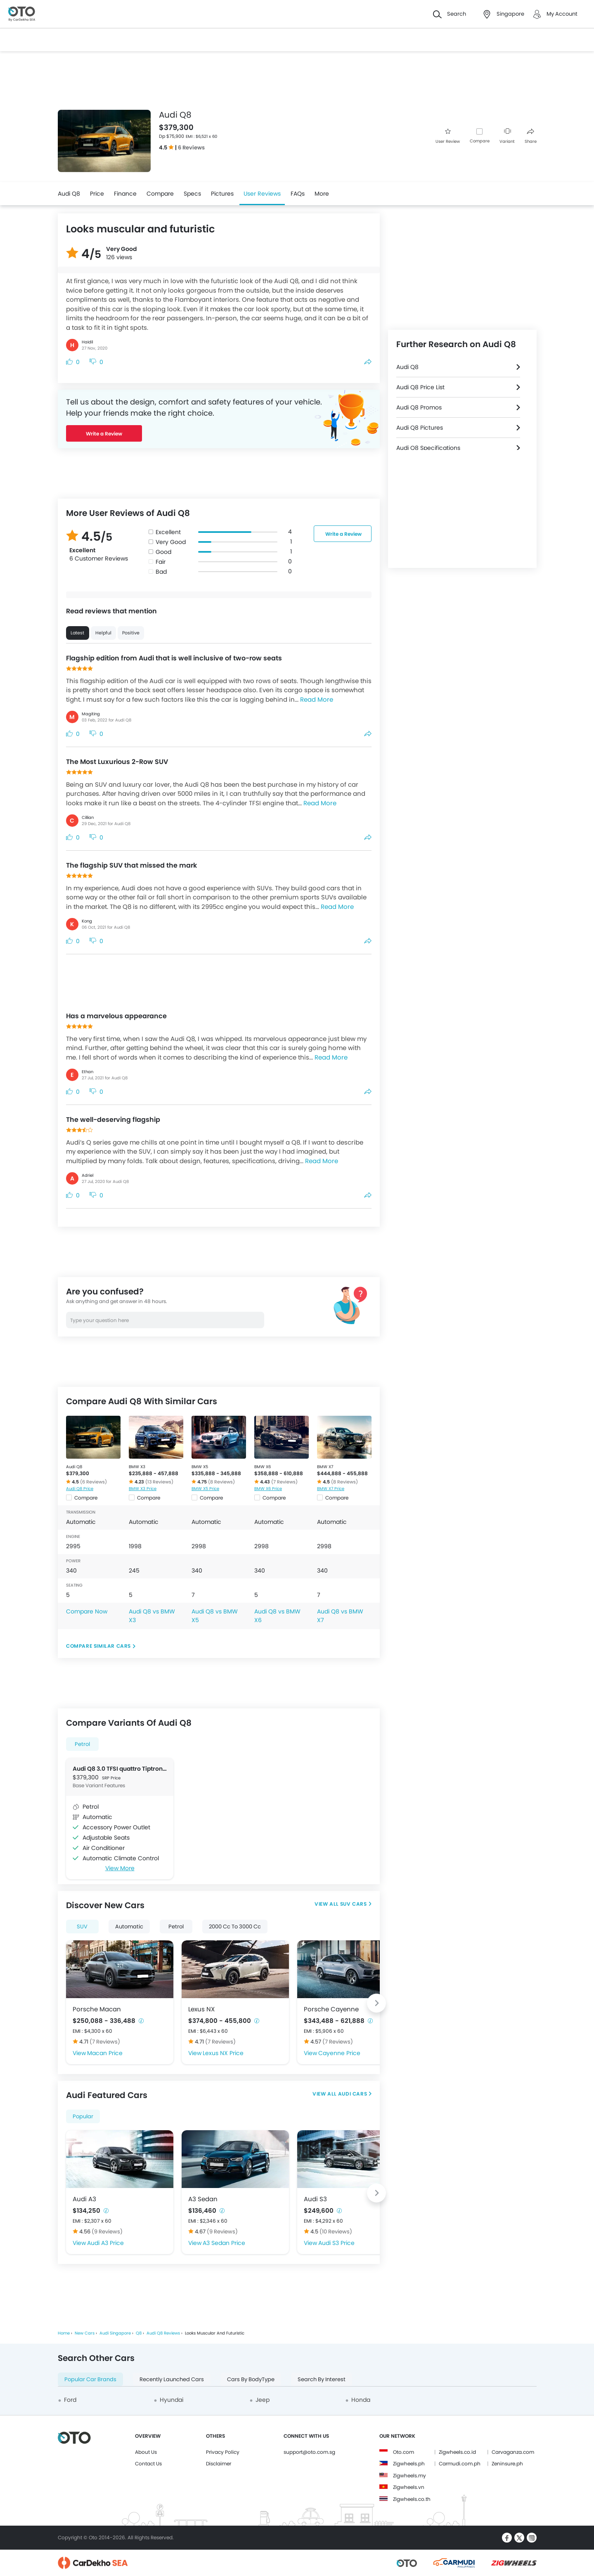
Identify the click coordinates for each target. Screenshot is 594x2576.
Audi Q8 (69, 193)
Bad (161, 571)
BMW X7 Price (330, 1489)
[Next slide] (376, 2003)
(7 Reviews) (284, 1481)
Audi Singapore (115, 2333)
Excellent (168, 532)
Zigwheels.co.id (457, 2451)
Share (531, 136)
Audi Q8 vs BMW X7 (340, 1615)
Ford (70, 2400)
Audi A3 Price (105, 2243)
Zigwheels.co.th (412, 2499)
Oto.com (403, 2451)
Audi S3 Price (336, 2243)
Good (163, 552)
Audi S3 (315, 2199)
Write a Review (104, 433)
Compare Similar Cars (98, 1645)
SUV (82, 1926)
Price (97, 193)
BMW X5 (200, 1467)
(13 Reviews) (159, 1481)
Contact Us (148, 2463)
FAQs (298, 193)
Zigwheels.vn (408, 2487)
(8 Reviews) (221, 1481)
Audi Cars (352, 2093)
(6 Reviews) (93, 1481)
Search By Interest (322, 2379)
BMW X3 (137, 1467)
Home (64, 2333)
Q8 (139, 2333)
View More (119, 1868)
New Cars (85, 2333)
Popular (83, 2116)
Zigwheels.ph (409, 2463)
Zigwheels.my (409, 2475)
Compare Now (86, 1611)
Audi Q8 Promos (419, 407)
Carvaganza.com (513, 2451)
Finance (125, 193)
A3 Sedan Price (224, 2243)
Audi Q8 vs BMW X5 (215, 1615)
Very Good (171, 542)
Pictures (222, 193)
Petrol (82, 1744)
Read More (316, 699)
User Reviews (262, 193)
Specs (192, 193)
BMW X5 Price (205, 1489)
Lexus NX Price (223, 2053)
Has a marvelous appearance (116, 1016)
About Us (146, 2451)
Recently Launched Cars (172, 2379)
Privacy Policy (222, 2451)
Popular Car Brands (90, 2379)
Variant (507, 136)
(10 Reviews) (335, 2231)
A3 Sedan (203, 2199)
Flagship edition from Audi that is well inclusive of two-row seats (174, 658)
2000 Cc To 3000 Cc (235, 1926)
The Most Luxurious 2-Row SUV (117, 761)
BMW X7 (325, 1467)
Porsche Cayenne (331, 2009)
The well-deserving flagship (113, 1119)
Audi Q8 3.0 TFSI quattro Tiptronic (120, 1769)
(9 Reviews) (107, 2231)
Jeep (263, 2400)
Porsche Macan (97, 2009)
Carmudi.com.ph (459, 2463)
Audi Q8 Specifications (428, 448)
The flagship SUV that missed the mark (131, 865)
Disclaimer (218, 2463)
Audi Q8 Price (79, 1489)
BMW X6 (262, 1467)
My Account (562, 14)
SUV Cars (353, 1903)
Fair (161, 561)
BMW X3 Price (142, 1489)
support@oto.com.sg (309, 2451)
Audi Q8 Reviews (163, 2333)
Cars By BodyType (251, 2379)
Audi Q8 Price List (420, 387)
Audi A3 (84, 2199)
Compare (480, 141)
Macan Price (105, 2053)
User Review (447, 136)
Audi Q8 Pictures (419, 427)
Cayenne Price (339, 2053)
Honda (360, 2400)
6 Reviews (191, 147)
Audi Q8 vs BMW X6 (277, 1615)
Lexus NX (201, 2009)
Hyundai (171, 2400)
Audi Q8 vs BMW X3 (152, 1615)
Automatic (129, 1926)
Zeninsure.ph (507, 2463)
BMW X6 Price (268, 1489)
